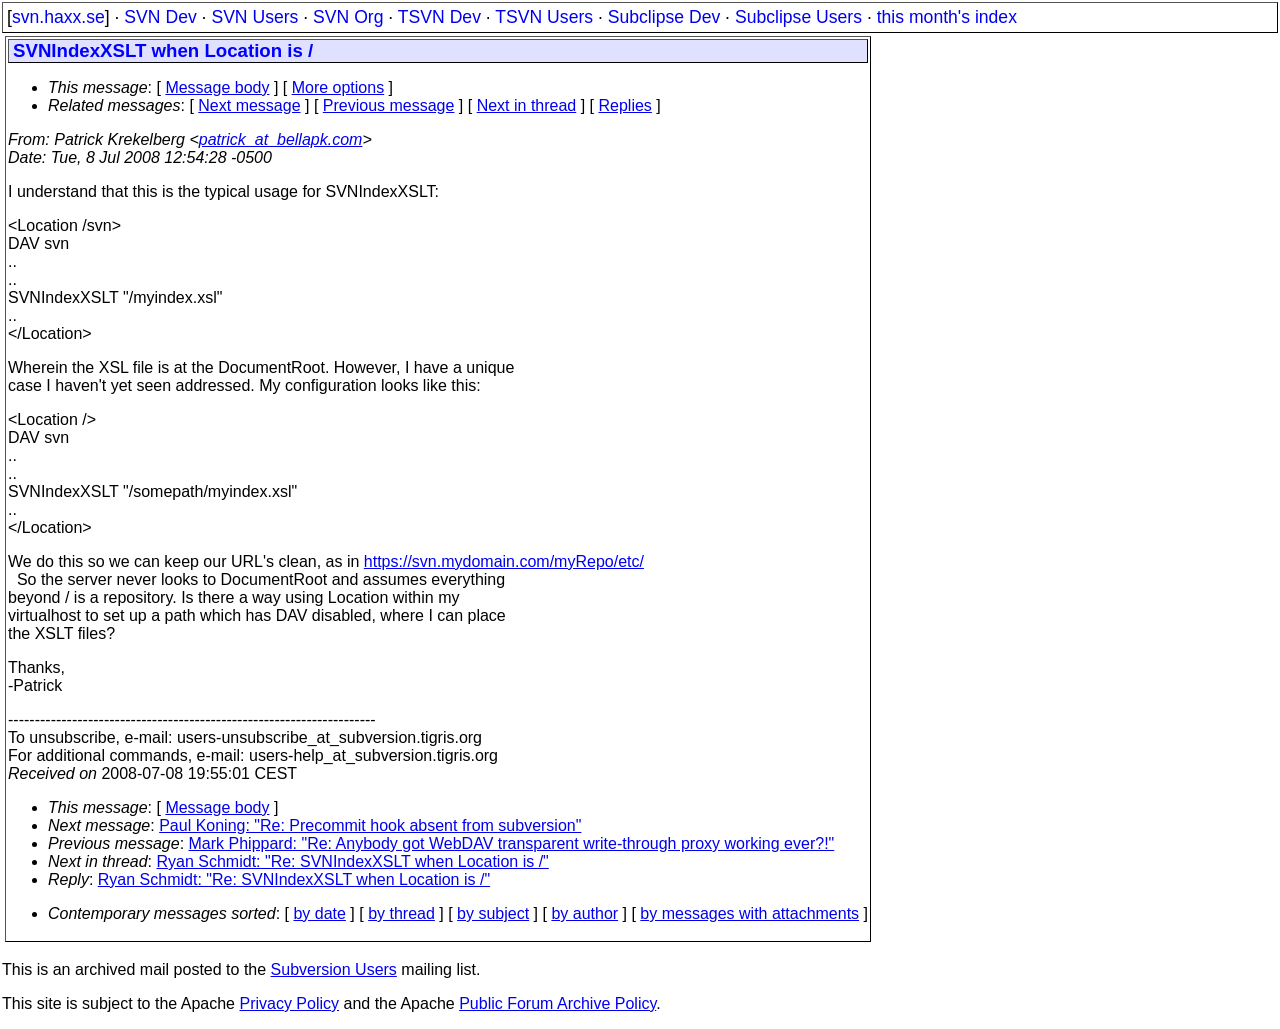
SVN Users (254, 17)
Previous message (389, 105)
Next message (249, 105)
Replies (625, 105)
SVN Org (348, 17)
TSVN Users (544, 17)
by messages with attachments (749, 913)
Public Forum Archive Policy (557, 1003)
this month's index (947, 17)
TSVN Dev (439, 17)
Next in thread (527, 105)
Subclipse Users (798, 17)
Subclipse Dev (664, 17)
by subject (493, 913)
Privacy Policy (289, 1003)
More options (338, 87)
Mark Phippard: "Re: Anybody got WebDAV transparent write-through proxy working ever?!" (512, 843)
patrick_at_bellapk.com (281, 139)
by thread (401, 913)
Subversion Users (334, 969)
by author (584, 913)
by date (319, 913)
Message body (217, 87)
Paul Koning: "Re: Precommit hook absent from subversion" (370, 825)
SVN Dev (160, 17)
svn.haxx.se (58, 17)
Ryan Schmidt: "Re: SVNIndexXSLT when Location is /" (353, 861)
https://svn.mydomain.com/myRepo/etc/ (504, 561)
